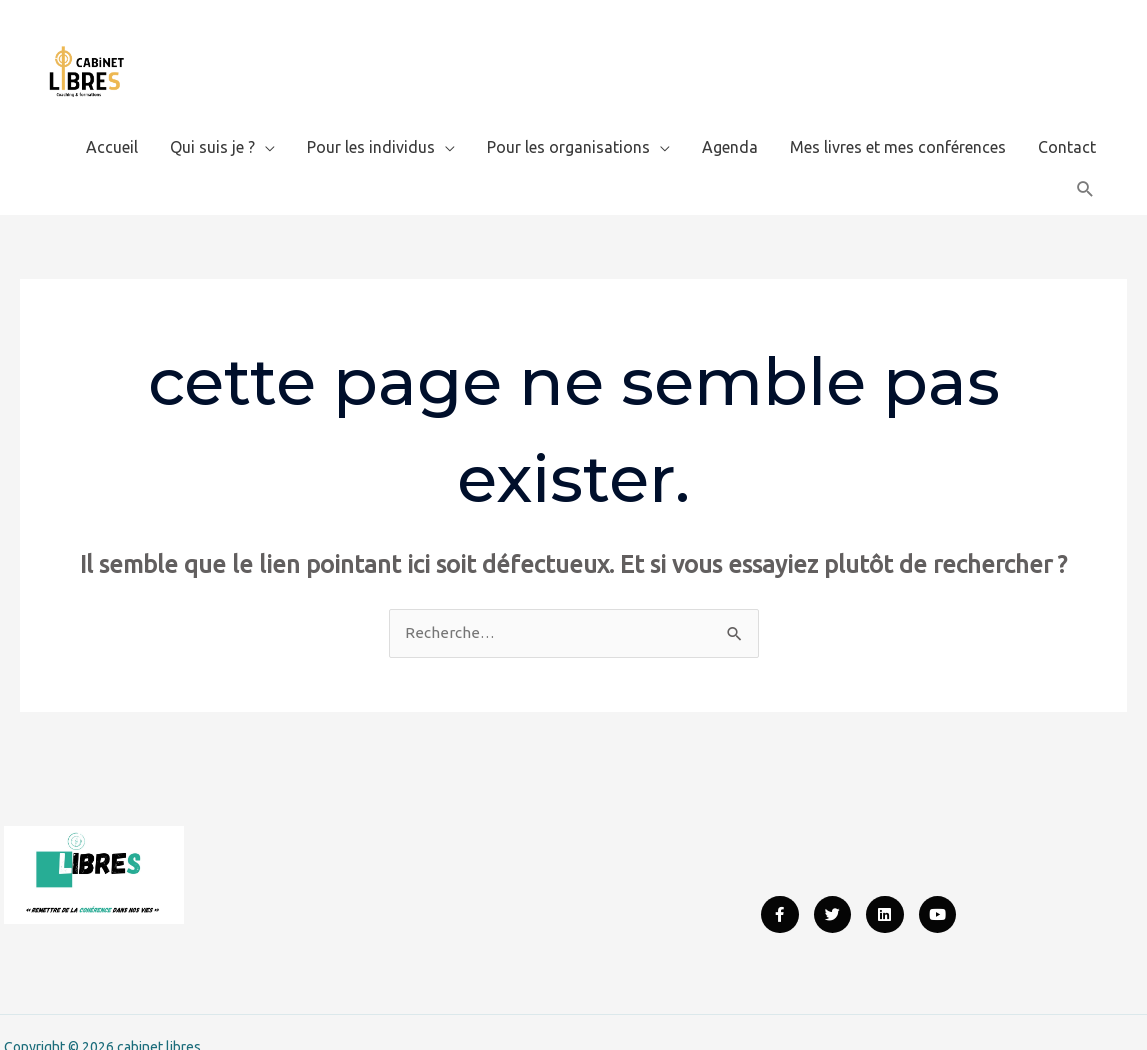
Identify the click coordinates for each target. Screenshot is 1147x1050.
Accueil (112, 115)
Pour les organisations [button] (568, 115)
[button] (1085, 157)
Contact (1067, 115)
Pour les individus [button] (371, 115)
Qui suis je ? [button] (212, 115)
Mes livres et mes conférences (898, 115)
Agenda (730, 115)
